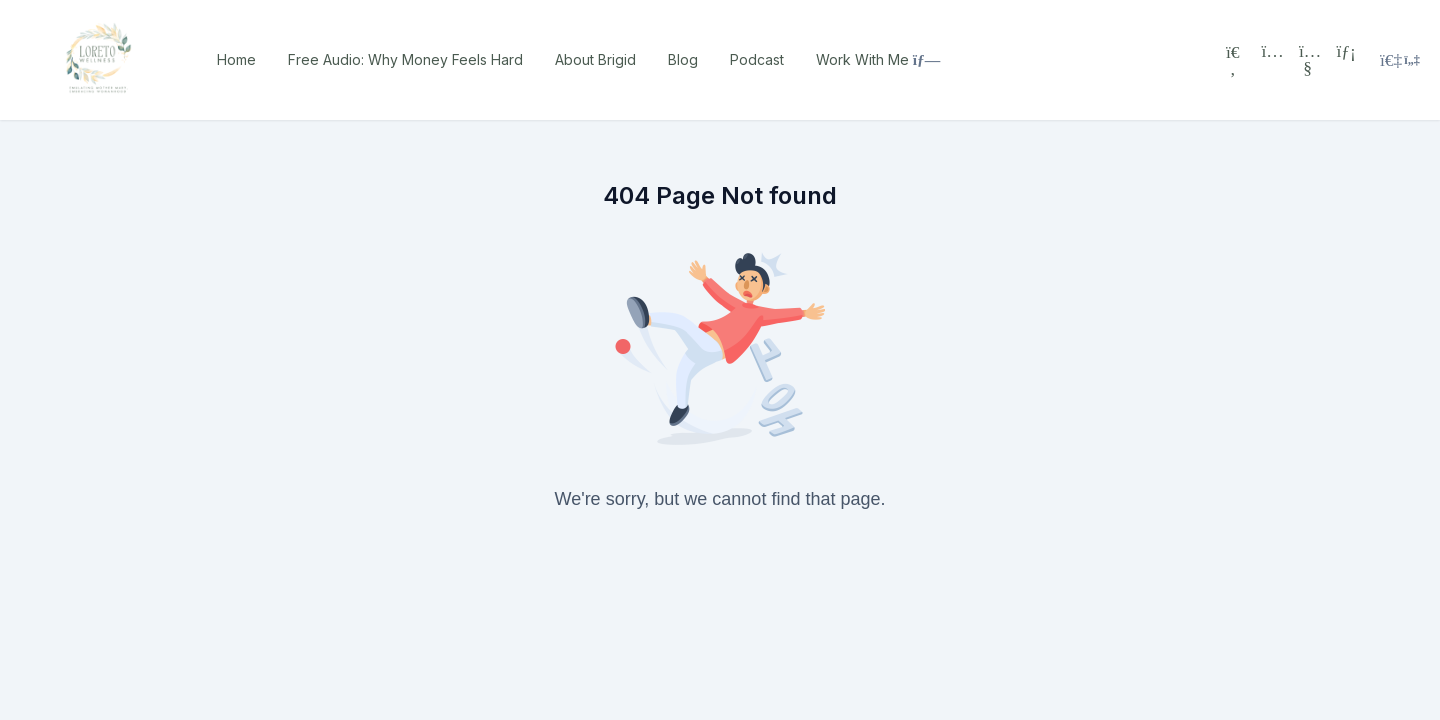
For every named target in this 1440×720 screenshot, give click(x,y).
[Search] (1233, 60)
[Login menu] (1400, 60)
